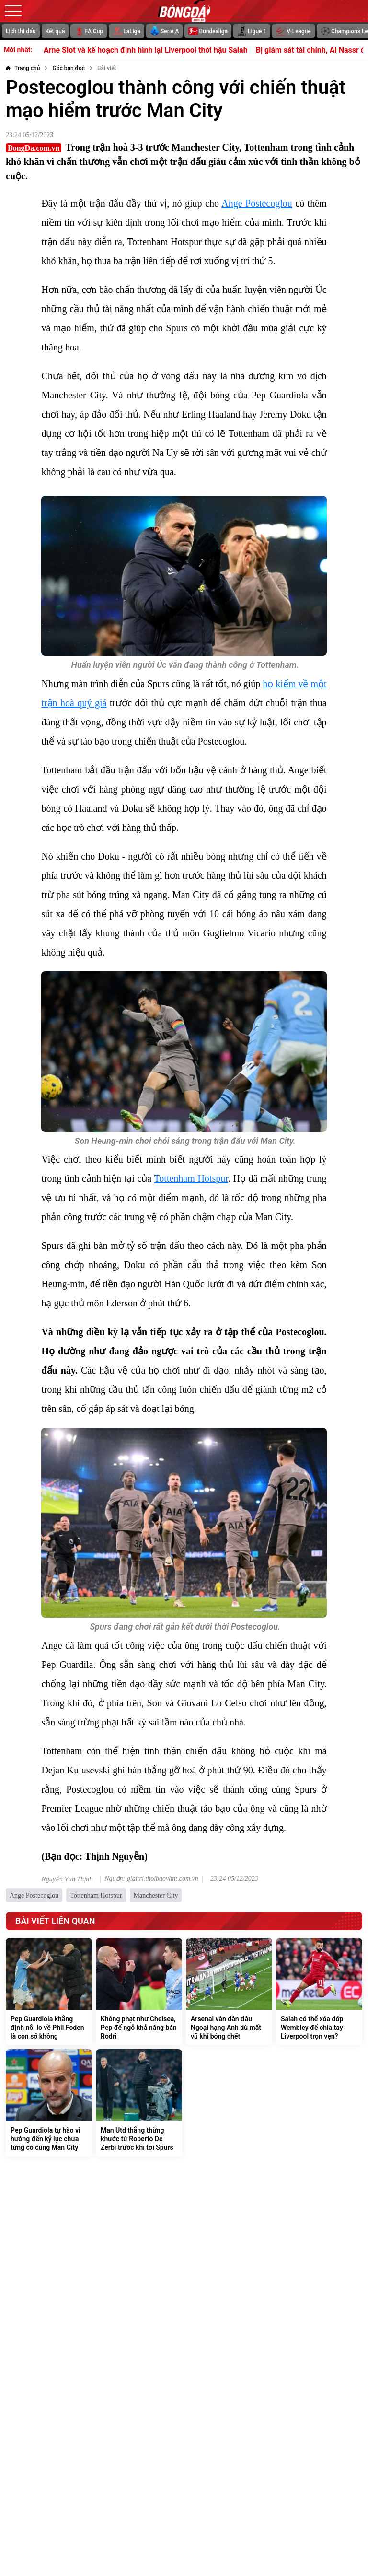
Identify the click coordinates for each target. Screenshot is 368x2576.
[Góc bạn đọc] (68, 68)
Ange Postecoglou (256, 203)
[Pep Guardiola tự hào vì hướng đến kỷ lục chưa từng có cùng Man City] (49, 2103)
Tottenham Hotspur (191, 1178)
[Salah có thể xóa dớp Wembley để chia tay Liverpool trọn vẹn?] (319, 1992)
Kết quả (55, 31)
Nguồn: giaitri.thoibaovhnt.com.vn (151, 1879)
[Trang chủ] (23, 68)
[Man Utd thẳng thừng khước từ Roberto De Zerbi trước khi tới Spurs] (139, 2103)
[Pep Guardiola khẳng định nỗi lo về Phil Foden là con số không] (49, 1992)
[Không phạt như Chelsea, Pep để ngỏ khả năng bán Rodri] (139, 1992)
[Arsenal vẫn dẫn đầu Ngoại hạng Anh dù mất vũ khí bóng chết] (229, 1992)
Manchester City (156, 1895)
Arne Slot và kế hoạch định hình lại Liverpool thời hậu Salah (158, 50)
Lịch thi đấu (21, 31)
